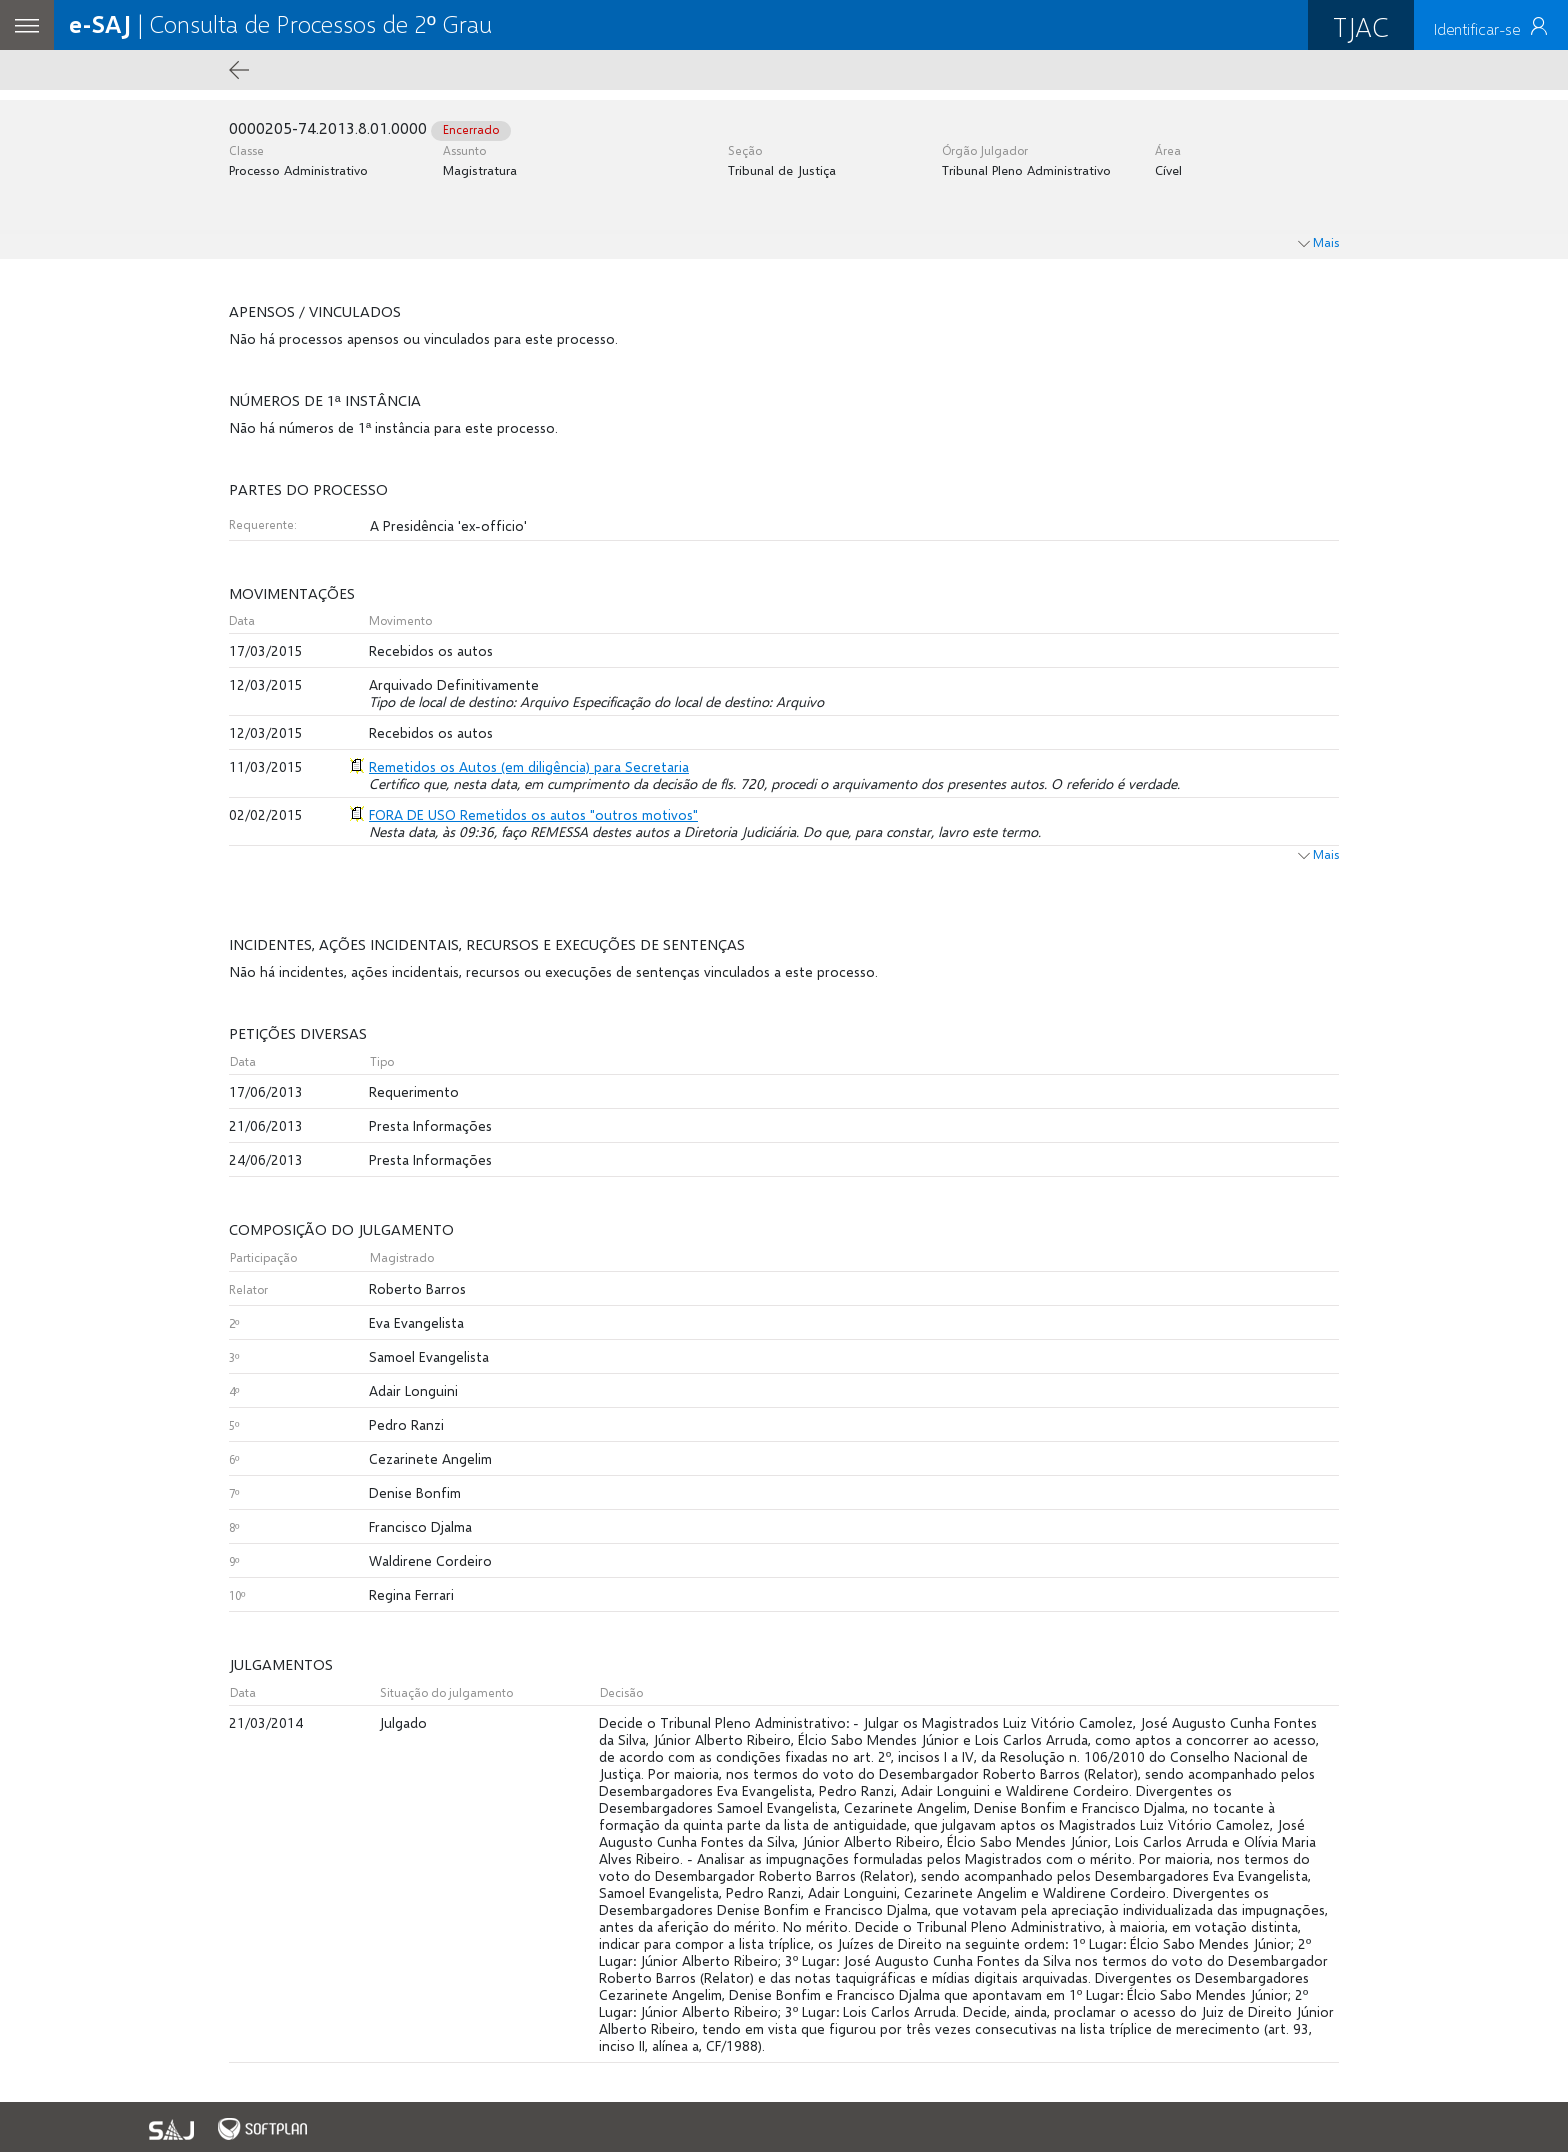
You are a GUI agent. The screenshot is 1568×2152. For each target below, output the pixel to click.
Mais (1318, 854)
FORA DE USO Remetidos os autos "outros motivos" (533, 814)
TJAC (1361, 26)
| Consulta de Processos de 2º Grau (280, 23)
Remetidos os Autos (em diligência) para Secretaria (529, 766)
